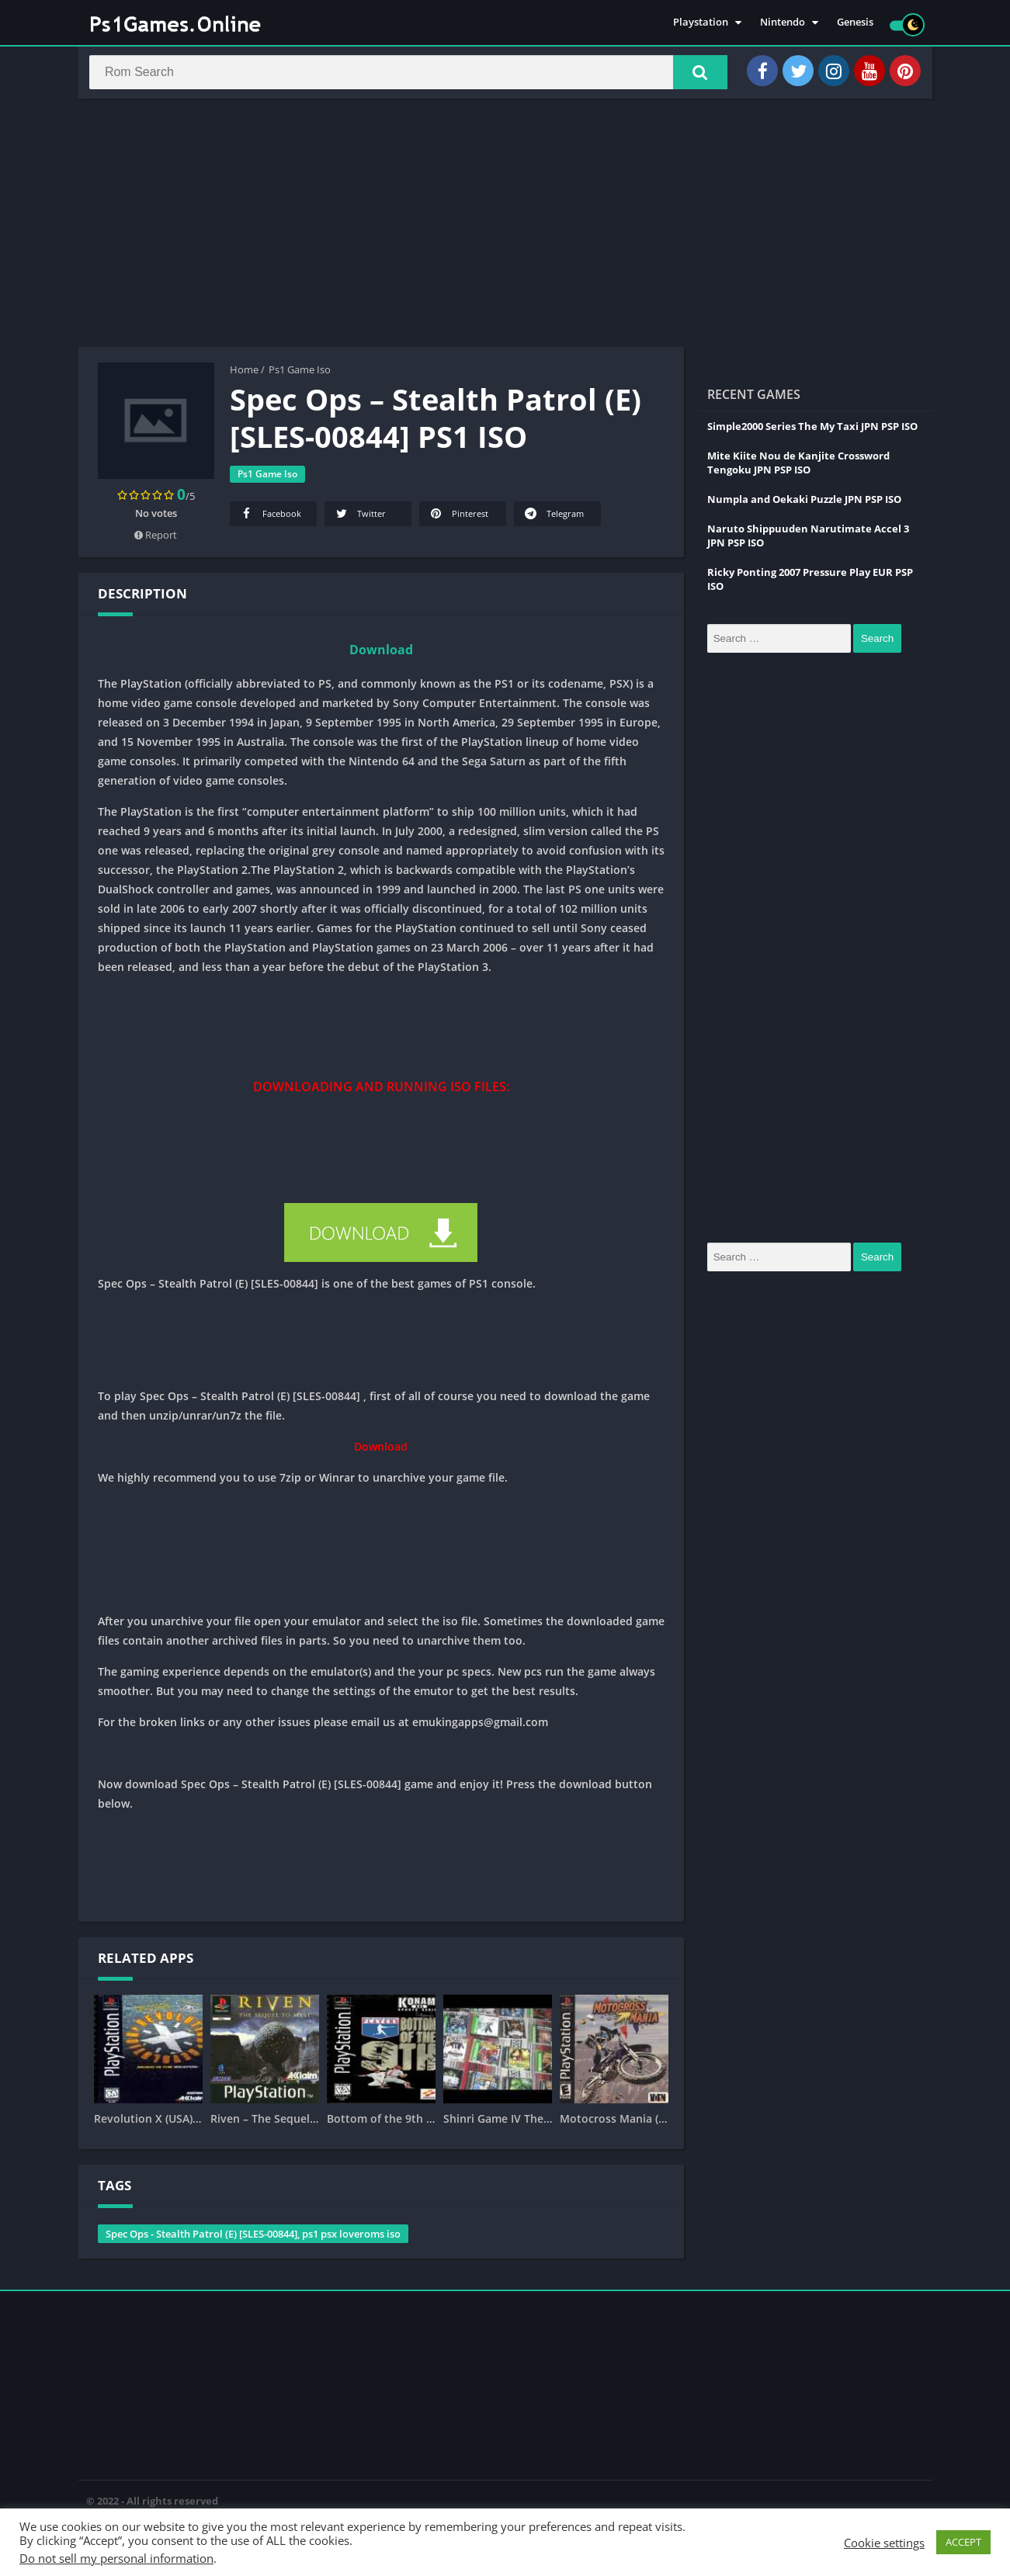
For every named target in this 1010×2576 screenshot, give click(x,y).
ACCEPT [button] (963, 2542)
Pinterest (458, 518)
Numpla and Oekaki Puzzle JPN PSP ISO (804, 504)
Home (244, 375)
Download (381, 655)
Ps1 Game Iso (300, 375)
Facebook (270, 518)
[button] (692, 75)
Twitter (360, 518)
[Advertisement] (505, 228)
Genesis (855, 23)
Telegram (553, 518)
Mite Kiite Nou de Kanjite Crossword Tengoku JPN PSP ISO (798, 468)
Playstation (700, 23)
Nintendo (782, 23)
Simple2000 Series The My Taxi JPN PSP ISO (812, 432)
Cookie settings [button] (884, 2543)
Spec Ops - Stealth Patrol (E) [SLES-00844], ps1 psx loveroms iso (253, 2239)
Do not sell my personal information (116, 2558)
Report (155, 540)
